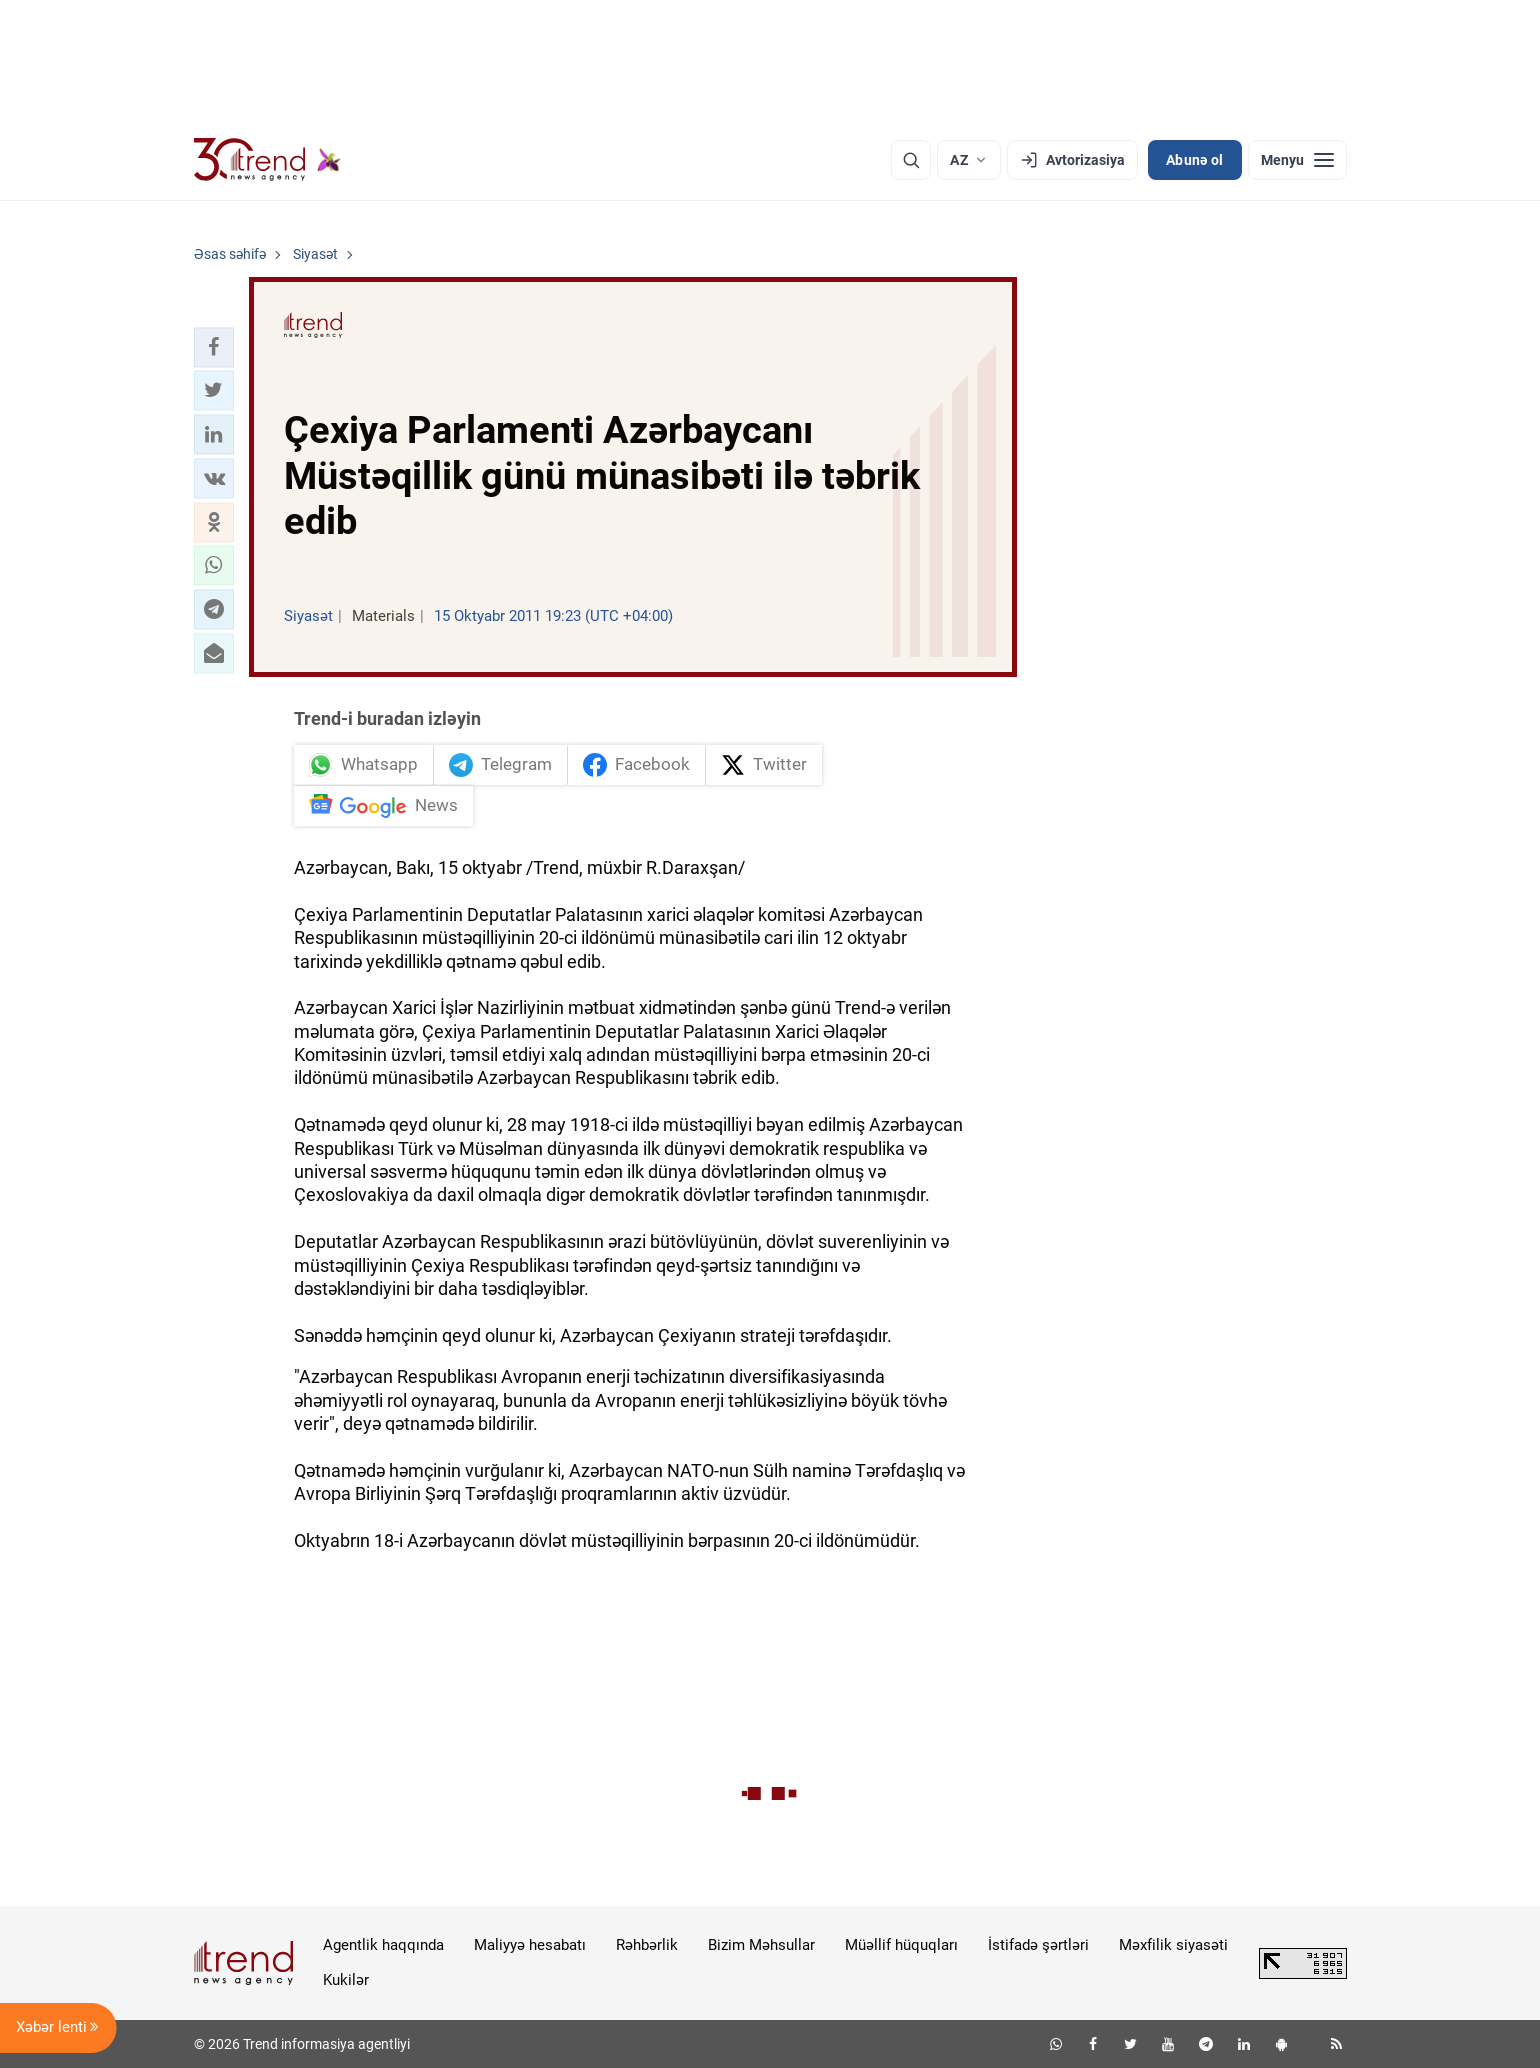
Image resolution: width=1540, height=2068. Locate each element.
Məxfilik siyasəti (1173, 1945)
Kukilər (346, 1980)
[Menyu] (1297, 160)
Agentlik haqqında (383, 1945)
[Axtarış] (911, 160)
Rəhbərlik (647, 1945)
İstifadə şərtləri (1038, 1945)
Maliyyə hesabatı (530, 1945)
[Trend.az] (268, 160)
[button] (214, 347)
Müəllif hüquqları (901, 1945)
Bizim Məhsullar (761, 1945)
